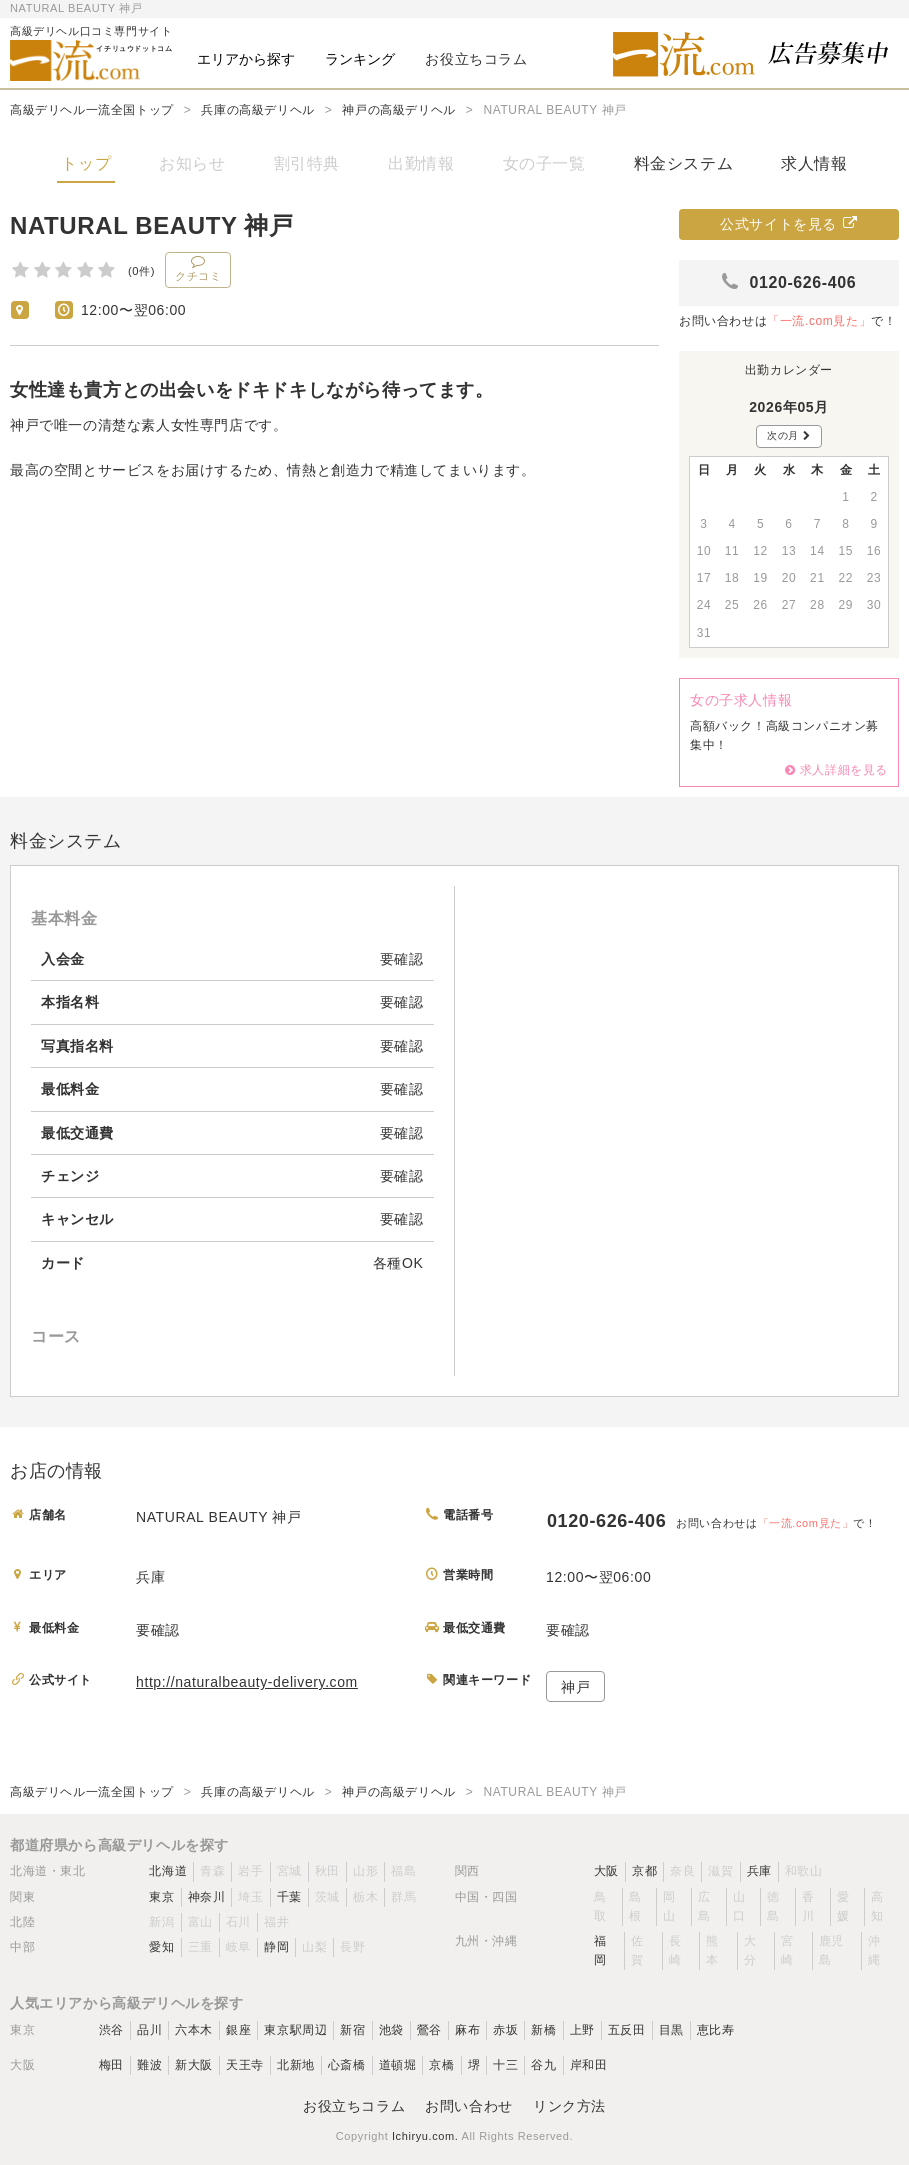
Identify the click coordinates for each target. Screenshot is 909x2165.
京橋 (441, 2065)
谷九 (543, 2065)
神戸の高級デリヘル (398, 110)
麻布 (467, 2030)
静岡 (276, 1947)
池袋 (391, 2030)
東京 (161, 1897)
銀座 (238, 2030)
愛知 (161, 1947)
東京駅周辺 (295, 2030)
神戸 (575, 1687)
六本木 (194, 2030)
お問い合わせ (469, 2106)
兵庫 (759, 1871)
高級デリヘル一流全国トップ (92, 110)
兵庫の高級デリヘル (257, 110)
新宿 (352, 2030)
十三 (505, 2065)
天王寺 (245, 2065)
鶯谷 (429, 2030)
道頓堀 (398, 2065)
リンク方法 (569, 2106)
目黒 (671, 2030)
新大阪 (194, 2065)
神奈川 (207, 1897)
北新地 (296, 2065)
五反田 (627, 2030)
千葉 (289, 1897)
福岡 (600, 1950)
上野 (582, 2030)
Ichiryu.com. (425, 2136)
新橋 (543, 2030)
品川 (149, 2030)
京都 (644, 1871)
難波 (149, 2065)
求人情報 (814, 163)
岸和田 (589, 2065)
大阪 (606, 1871)
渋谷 (111, 2030)
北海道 (168, 1871)
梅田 (111, 2065)
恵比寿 (716, 2030)
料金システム (684, 163)
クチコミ (198, 268)
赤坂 (505, 2030)
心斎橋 (347, 2065)
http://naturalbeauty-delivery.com (247, 1682)
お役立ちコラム (354, 2106)
